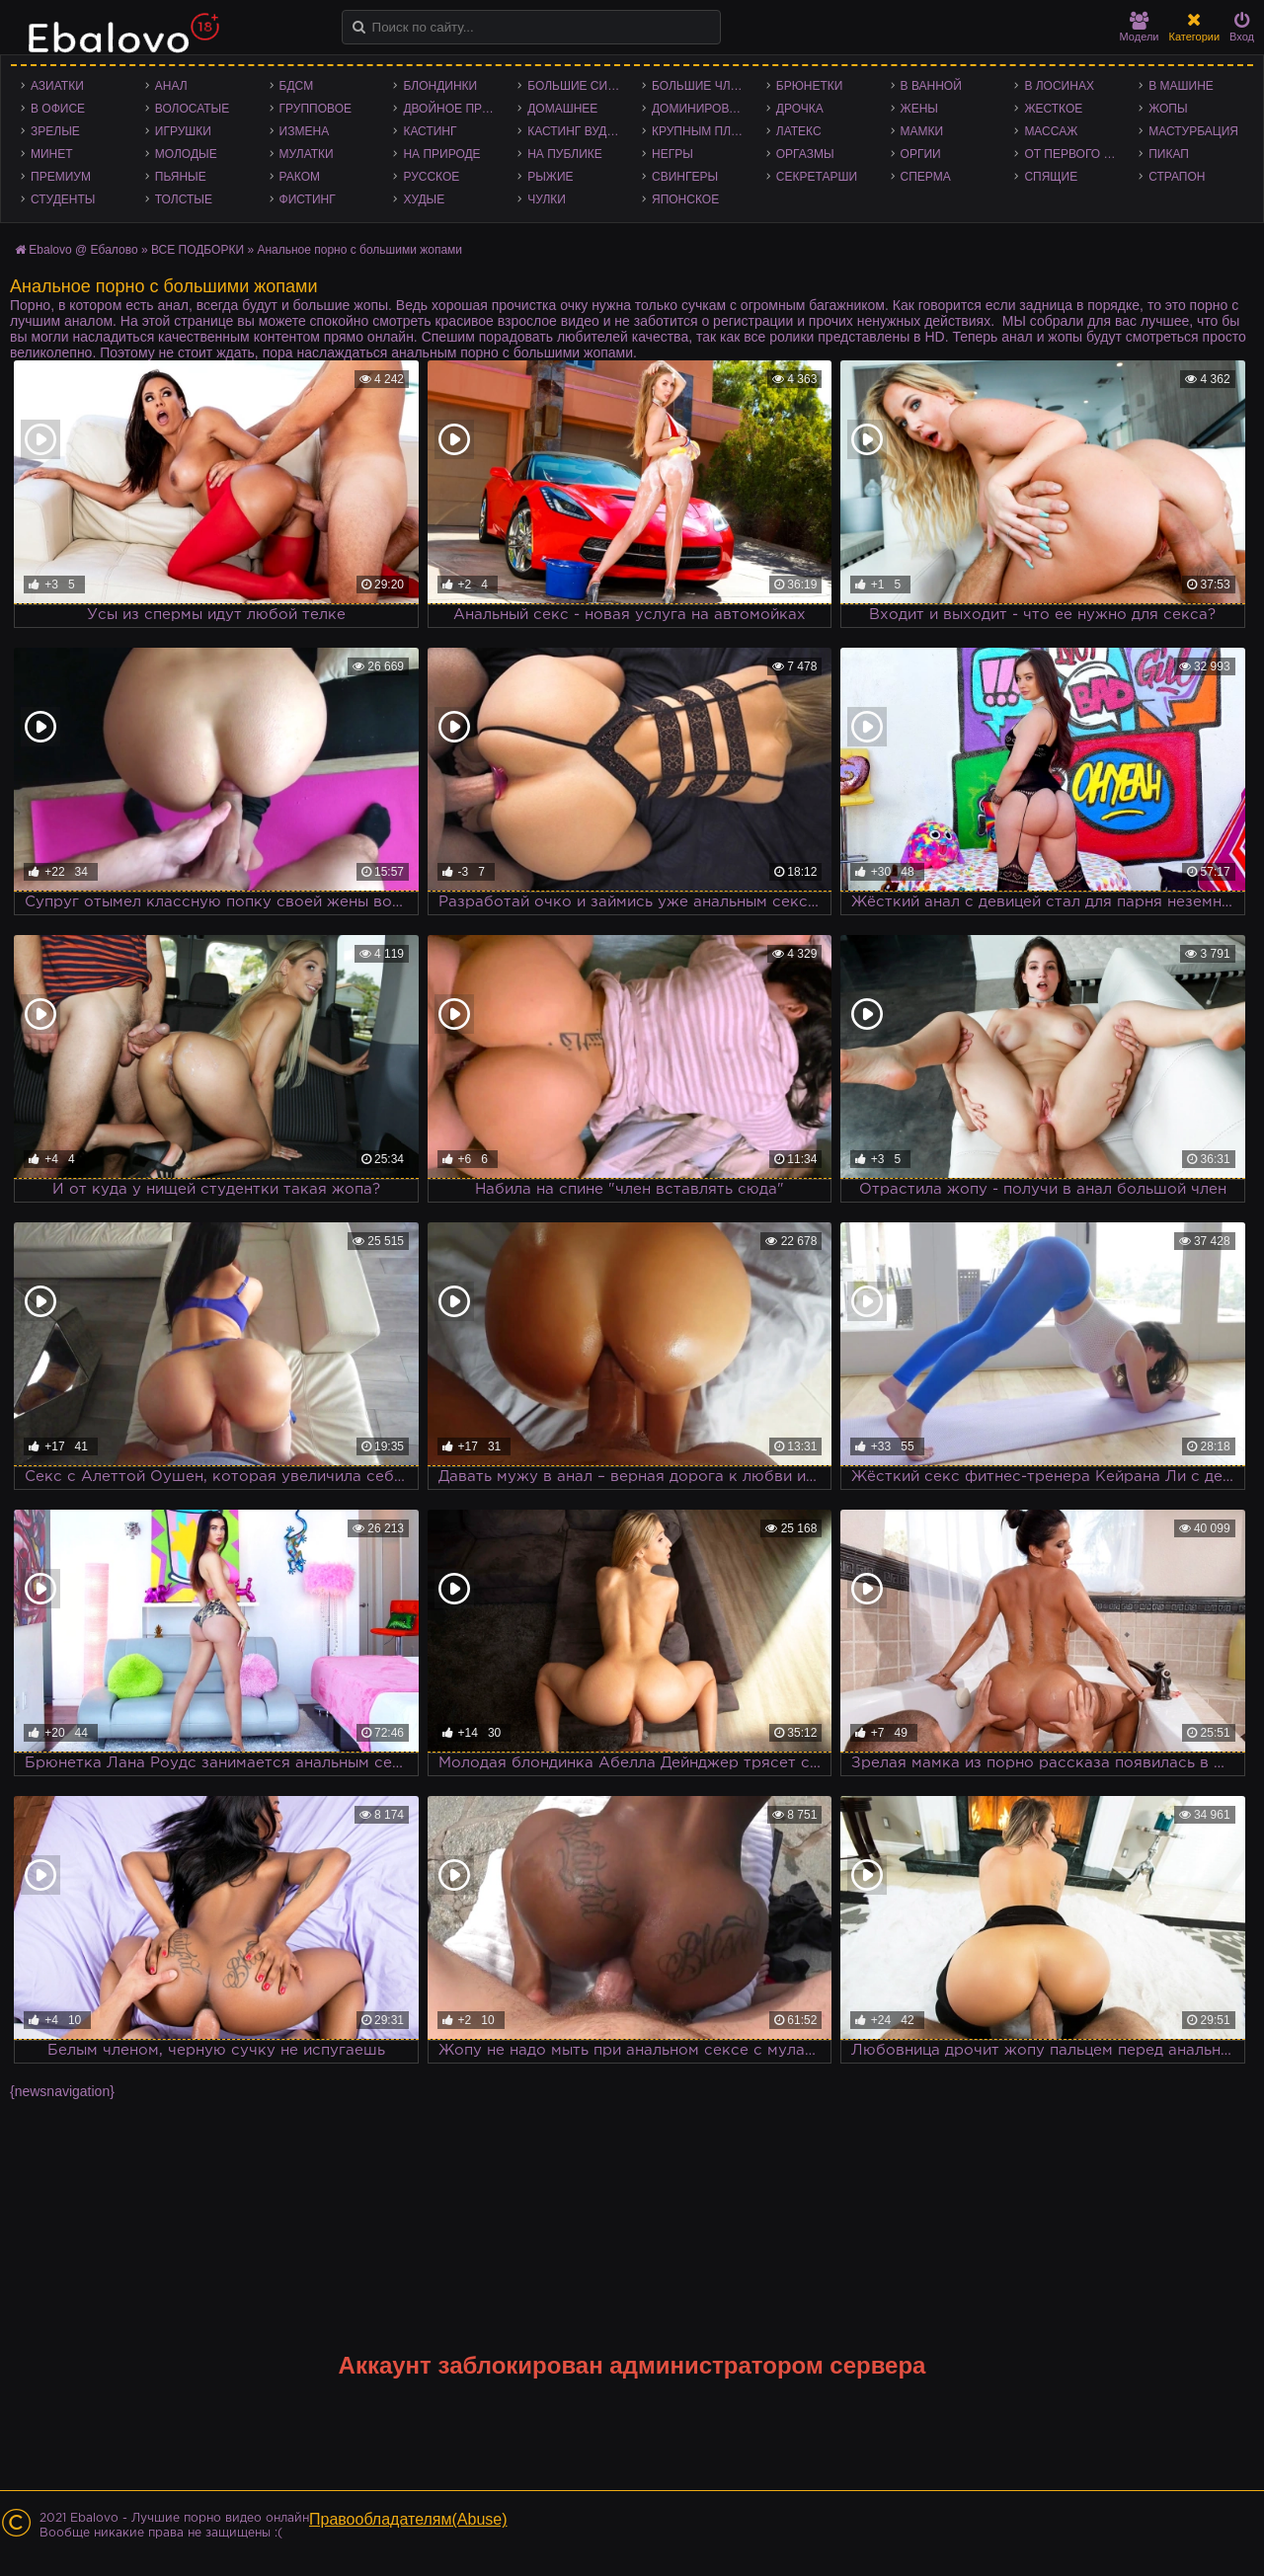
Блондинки (440, 86)
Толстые (183, 199)
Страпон (1176, 177)
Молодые (186, 154)
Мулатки (306, 154)
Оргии (921, 154)
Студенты (63, 199)
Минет (52, 154)
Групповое (315, 109)
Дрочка (800, 109)
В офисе (58, 109)
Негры (672, 154)
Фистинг (307, 199)
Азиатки (57, 86)
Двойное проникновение (455, 109)
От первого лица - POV (1076, 154)
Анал (171, 86)
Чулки (546, 199)
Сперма (926, 177)
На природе (441, 154)
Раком (299, 177)
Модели (1139, 27)
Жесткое (1053, 109)
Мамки (922, 131)
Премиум (61, 177)
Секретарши (816, 177)
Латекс (799, 131)
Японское (685, 199)
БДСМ (296, 86)
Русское (431, 177)
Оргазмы (805, 154)
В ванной (931, 86)
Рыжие (550, 177)
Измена (304, 131)
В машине (1181, 86)
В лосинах (1059, 86)
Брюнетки (809, 86)
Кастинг (429, 131)
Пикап (1168, 154)
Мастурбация (1193, 131)
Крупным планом (704, 131)
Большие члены (704, 86)
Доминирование (704, 109)
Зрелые (55, 131)
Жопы (1167, 109)
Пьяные (180, 177)
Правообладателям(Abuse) (408, 2519)
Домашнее (562, 109)
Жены (919, 109)
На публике (564, 154)
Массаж (1050, 131)
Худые (423, 199)
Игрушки (183, 131)
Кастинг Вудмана (579, 131)
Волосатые (192, 109)
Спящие (1050, 177)
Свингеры (685, 177)
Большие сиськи (579, 86)
